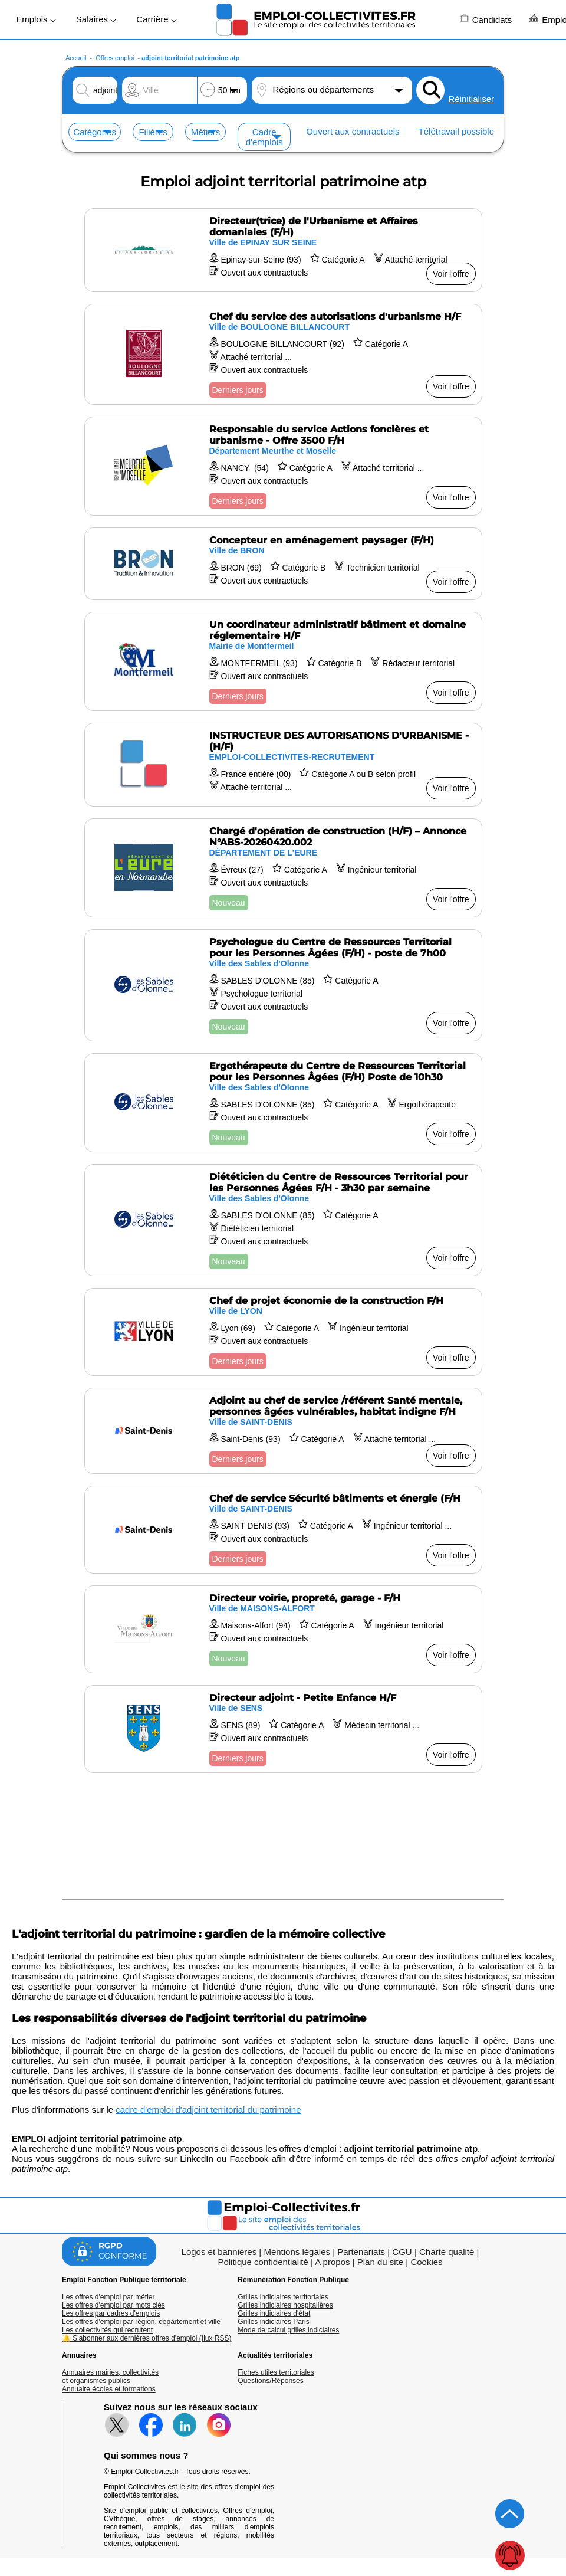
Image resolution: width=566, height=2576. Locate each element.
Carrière (156, 19)
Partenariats (361, 2252)
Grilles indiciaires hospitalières (285, 2305)
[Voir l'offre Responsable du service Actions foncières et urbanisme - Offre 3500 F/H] (283, 466)
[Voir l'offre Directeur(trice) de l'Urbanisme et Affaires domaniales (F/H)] (283, 250)
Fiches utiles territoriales (276, 2372)
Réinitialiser (471, 99)
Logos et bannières (219, 2252)
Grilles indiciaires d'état (274, 2313)
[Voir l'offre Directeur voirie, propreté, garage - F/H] (283, 1629)
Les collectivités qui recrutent (107, 2330)
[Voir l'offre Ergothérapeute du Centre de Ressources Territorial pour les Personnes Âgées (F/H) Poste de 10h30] (283, 1103)
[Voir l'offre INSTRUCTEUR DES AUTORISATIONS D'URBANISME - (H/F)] (283, 764)
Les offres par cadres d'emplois (111, 2313)
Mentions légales (297, 2252)
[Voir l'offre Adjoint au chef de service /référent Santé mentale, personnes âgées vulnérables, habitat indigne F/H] (283, 1430)
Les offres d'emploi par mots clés (113, 2305)
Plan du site (380, 2262)
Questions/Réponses (270, 2381)
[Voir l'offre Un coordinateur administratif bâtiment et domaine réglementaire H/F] (283, 661)
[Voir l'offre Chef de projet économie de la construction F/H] (283, 1332)
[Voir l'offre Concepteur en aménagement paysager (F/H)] (283, 563)
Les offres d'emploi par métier (108, 2297)
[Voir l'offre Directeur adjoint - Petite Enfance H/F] (283, 1729)
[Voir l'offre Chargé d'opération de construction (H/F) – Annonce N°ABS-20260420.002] (283, 868)
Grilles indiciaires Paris (273, 2322)
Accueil (75, 57)
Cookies (426, 2262)
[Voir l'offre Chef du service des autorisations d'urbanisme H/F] (283, 354)
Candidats (486, 19)
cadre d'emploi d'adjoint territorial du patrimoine (208, 2110)
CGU (402, 2252)
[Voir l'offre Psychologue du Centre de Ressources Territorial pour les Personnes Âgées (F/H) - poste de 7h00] (283, 985)
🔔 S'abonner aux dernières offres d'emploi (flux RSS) (147, 2338)
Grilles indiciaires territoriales (283, 2297)
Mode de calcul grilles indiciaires (288, 2330)
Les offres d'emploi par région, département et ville (141, 2322)
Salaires (96, 19)
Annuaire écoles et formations (109, 2389)
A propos (332, 2262)
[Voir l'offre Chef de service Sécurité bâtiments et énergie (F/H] (283, 1529)
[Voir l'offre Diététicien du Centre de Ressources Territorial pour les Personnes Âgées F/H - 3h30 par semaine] (283, 1220)
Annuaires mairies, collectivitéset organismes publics (110, 2376)
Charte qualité (446, 2252)
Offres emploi (115, 57)
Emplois (36, 19)
